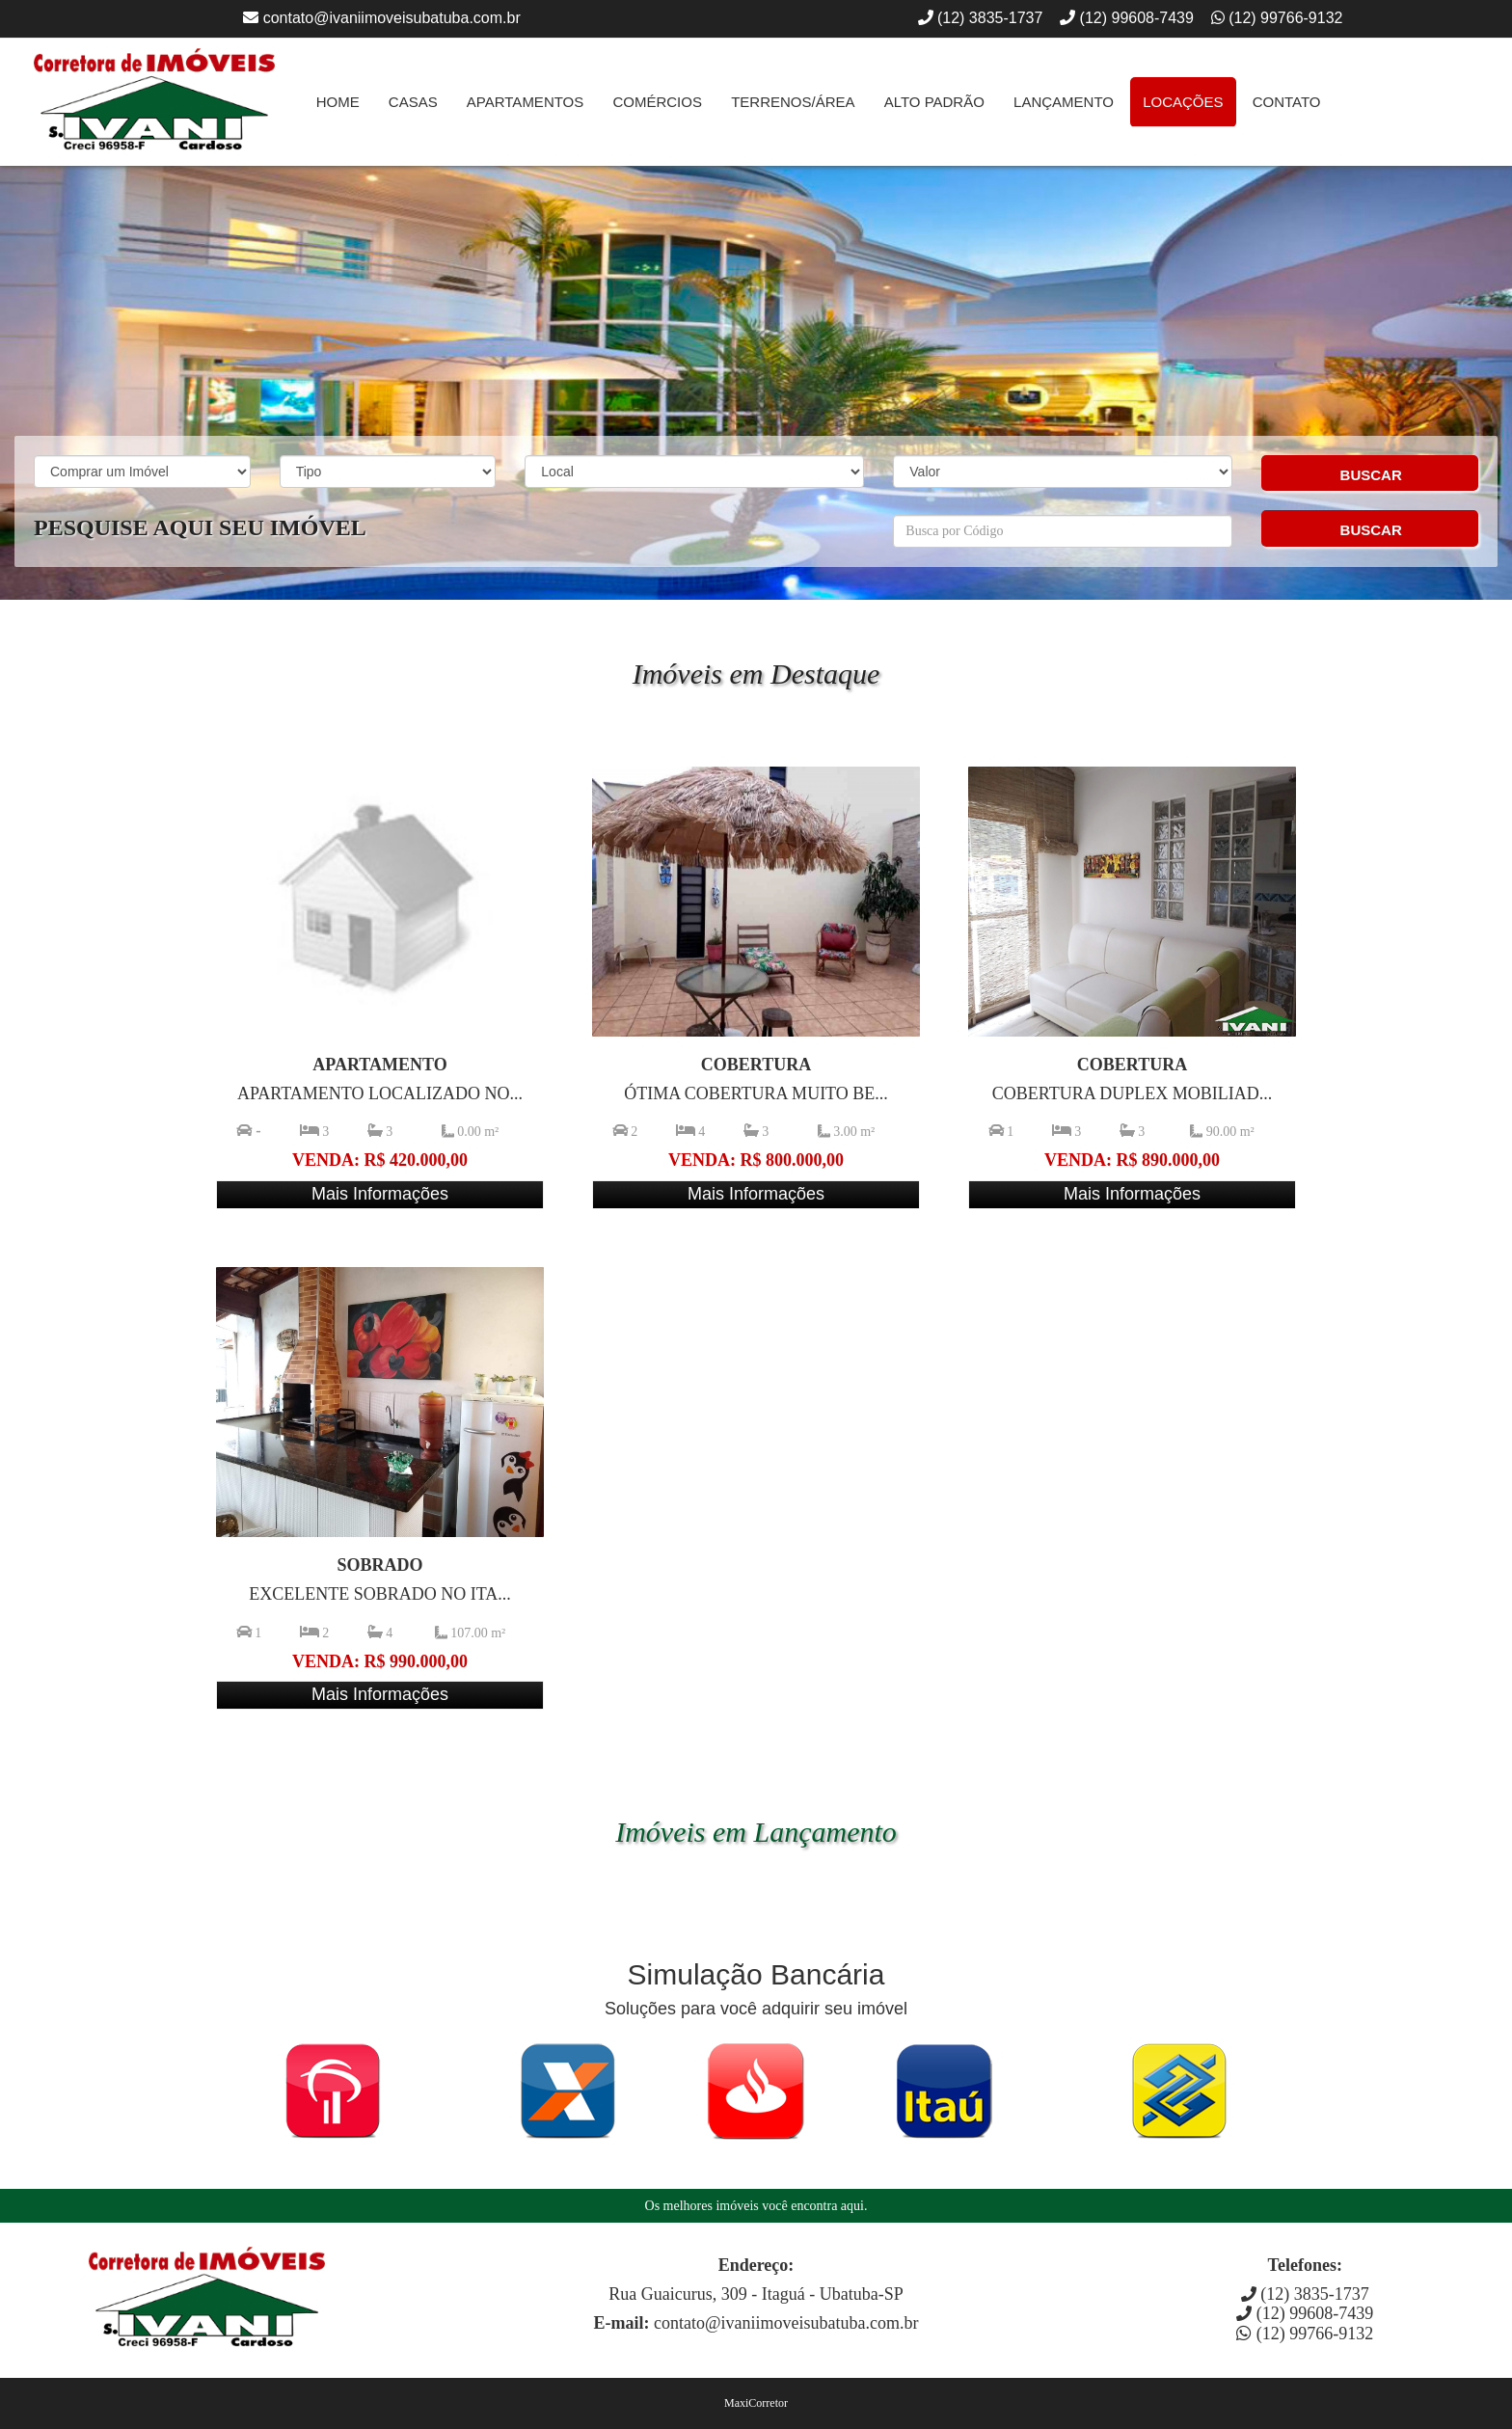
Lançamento (1063, 102)
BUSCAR (1371, 475)
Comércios (657, 102)
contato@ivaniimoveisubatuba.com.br (392, 18)
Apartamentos (525, 102)
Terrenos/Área (792, 102)
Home (338, 102)
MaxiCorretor (756, 2403)
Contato (1287, 102)
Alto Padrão (934, 102)
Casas (413, 102)
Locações (1183, 102)
